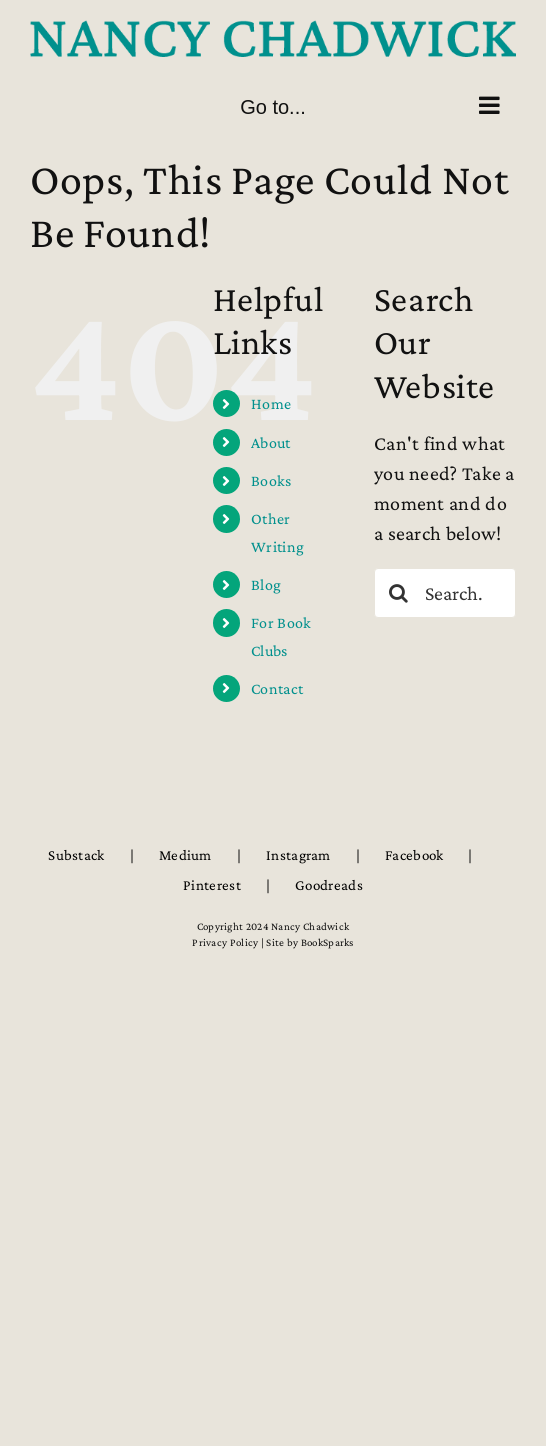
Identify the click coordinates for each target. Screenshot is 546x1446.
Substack (76, 855)
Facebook (414, 855)
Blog (266, 584)
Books (271, 480)
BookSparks (327, 942)
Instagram (298, 855)
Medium (185, 855)
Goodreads (329, 885)
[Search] (399, 593)
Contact (277, 688)
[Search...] (445, 593)
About (271, 442)
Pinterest (212, 885)
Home (271, 403)
